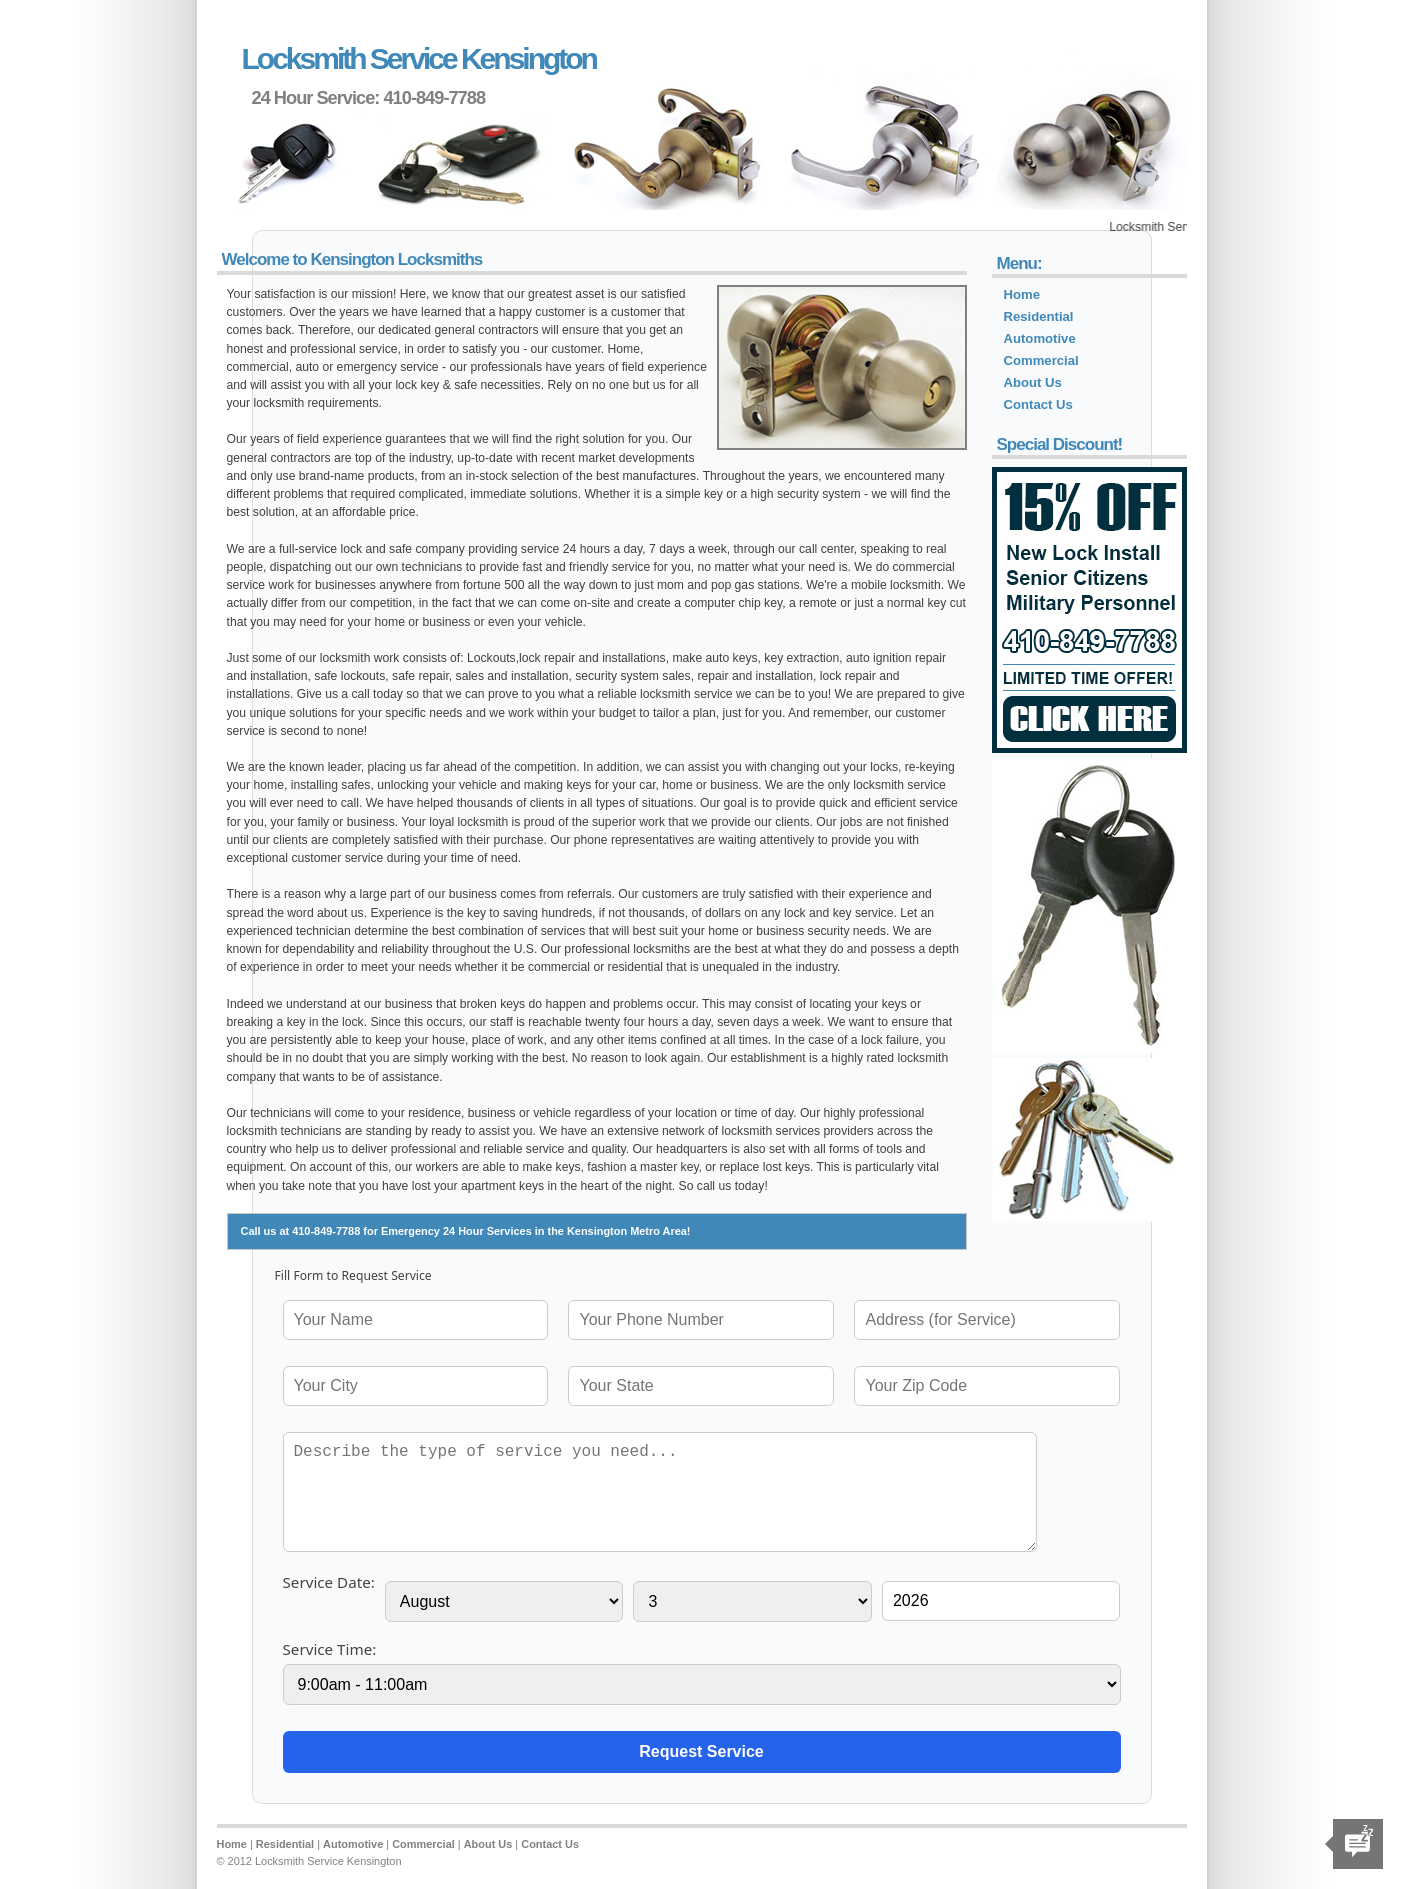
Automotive (1040, 338)
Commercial (1041, 360)
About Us (1033, 382)
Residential (1039, 316)
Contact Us (1038, 404)
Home (1022, 294)
